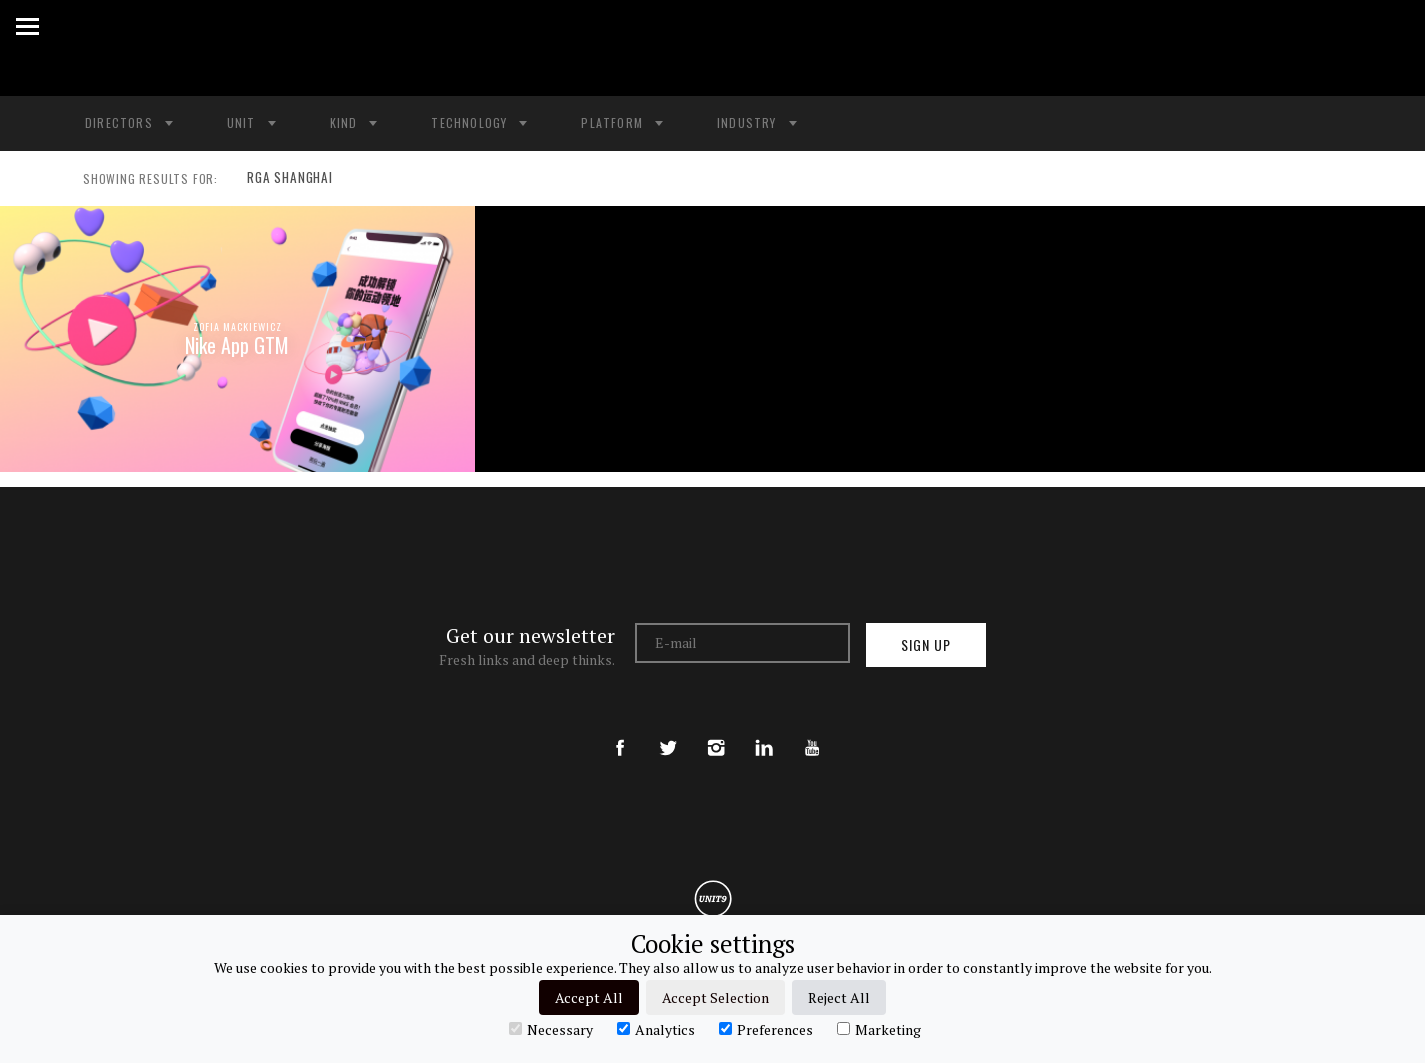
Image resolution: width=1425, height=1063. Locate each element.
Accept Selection (715, 997)
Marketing (879, 1029)
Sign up (926, 644)
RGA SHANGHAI (285, 179)
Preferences (766, 1029)
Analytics (656, 1029)
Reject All (839, 997)
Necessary (551, 1029)
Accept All (589, 997)
